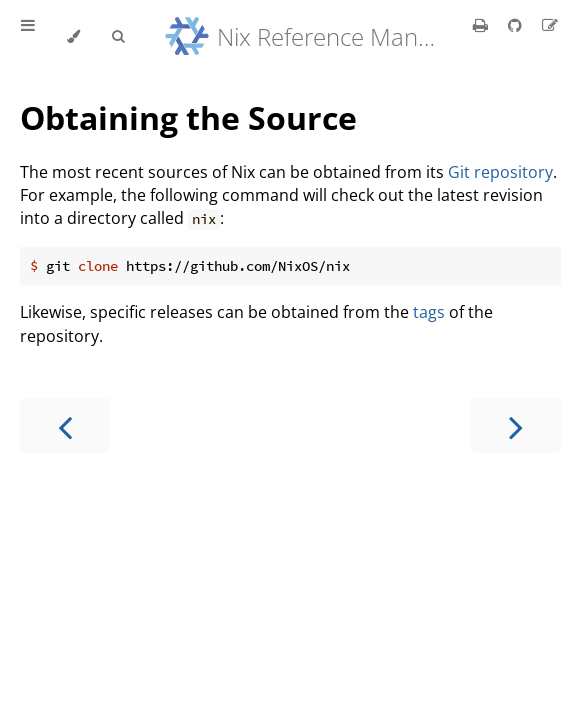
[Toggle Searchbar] (118, 37)
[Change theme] (73, 37)
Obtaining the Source (188, 117)
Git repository (500, 172)
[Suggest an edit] (550, 25)
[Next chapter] (516, 425)
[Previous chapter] (65, 425)
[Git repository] (517, 25)
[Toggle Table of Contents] (28, 37)
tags (429, 312)
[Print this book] (482, 25)
